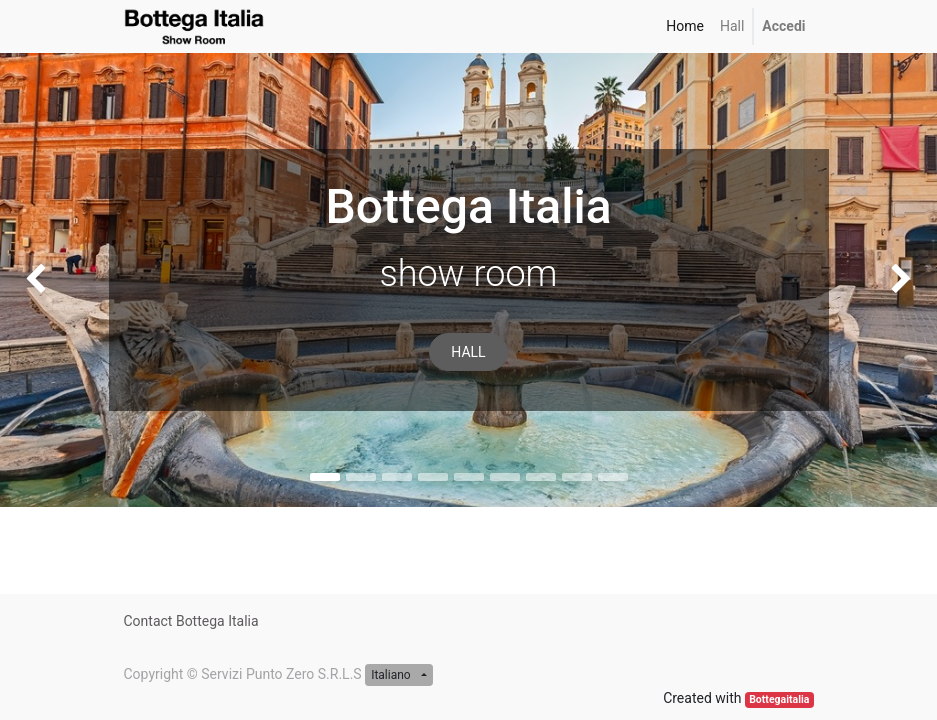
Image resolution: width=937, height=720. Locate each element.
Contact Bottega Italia (191, 621)
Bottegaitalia (779, 699)
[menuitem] (685, 26)
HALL (468, 352)
